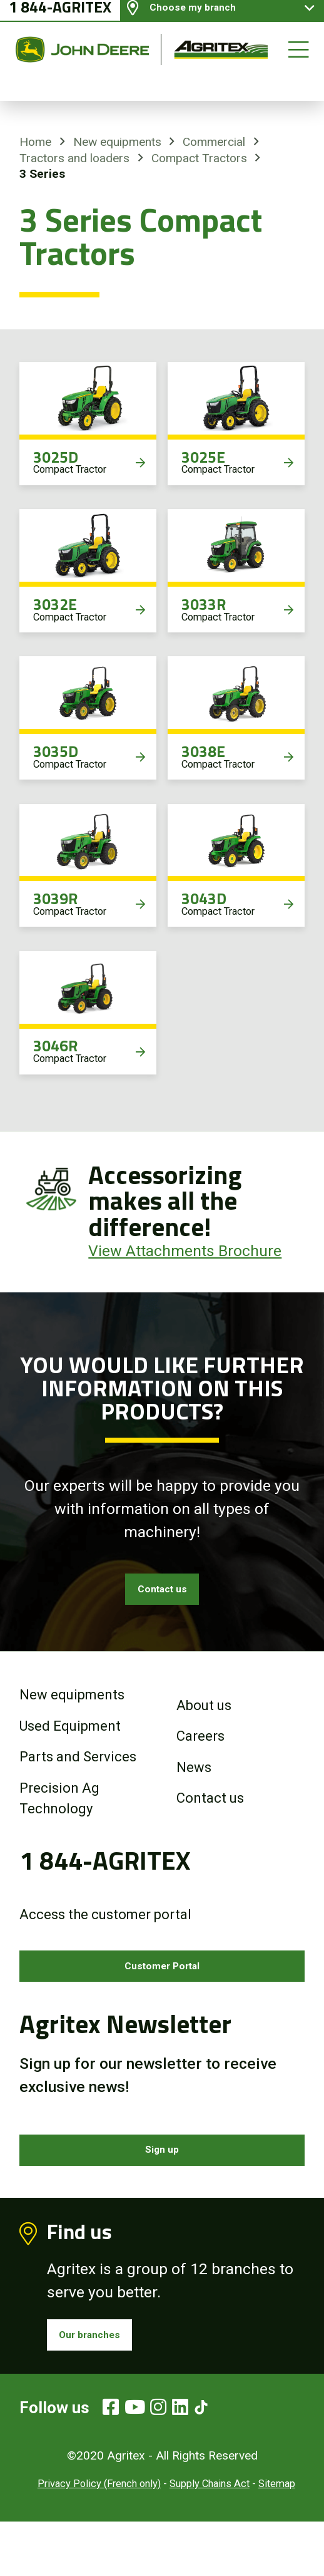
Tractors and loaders (74, 158)
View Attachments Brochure (184, 1251)
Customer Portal (162, 1986)
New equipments (117, 142)
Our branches (106, 2382)
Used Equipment (70, 1739)
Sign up (162, 2184)
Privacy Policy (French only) (99, 2538)
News (193, 1780)
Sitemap (276, 2538)
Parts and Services (77, 1770)
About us (203, 1718)
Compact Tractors (199, 158)
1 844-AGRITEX (60, 21)
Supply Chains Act (210, 2538)
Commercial (214, 142)
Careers (200, 1750)
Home (35, 142)
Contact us (162, 1596)
